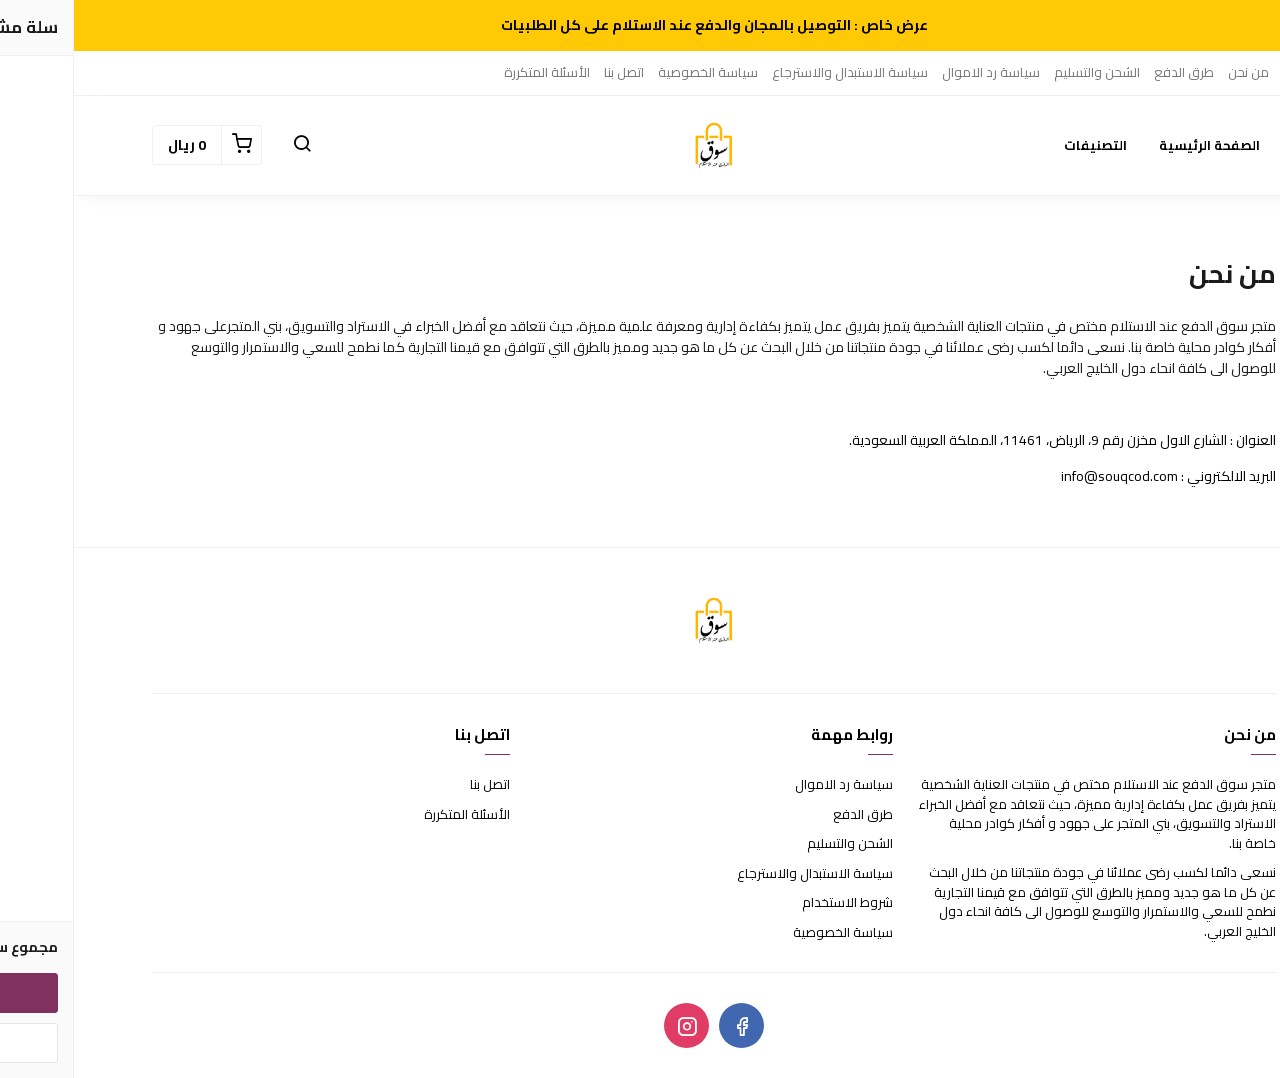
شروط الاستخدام (773, 903)
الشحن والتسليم (1023, 72)
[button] (228, 145)
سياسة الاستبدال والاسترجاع (776, 72)
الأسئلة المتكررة (473, 72)
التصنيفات (1021, 145)
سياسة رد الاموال (917, 72)
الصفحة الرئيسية (1135, 145)
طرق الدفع (1110, 72)
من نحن (1174, 72)
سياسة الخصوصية (634, 72)
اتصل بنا (550, 72)
